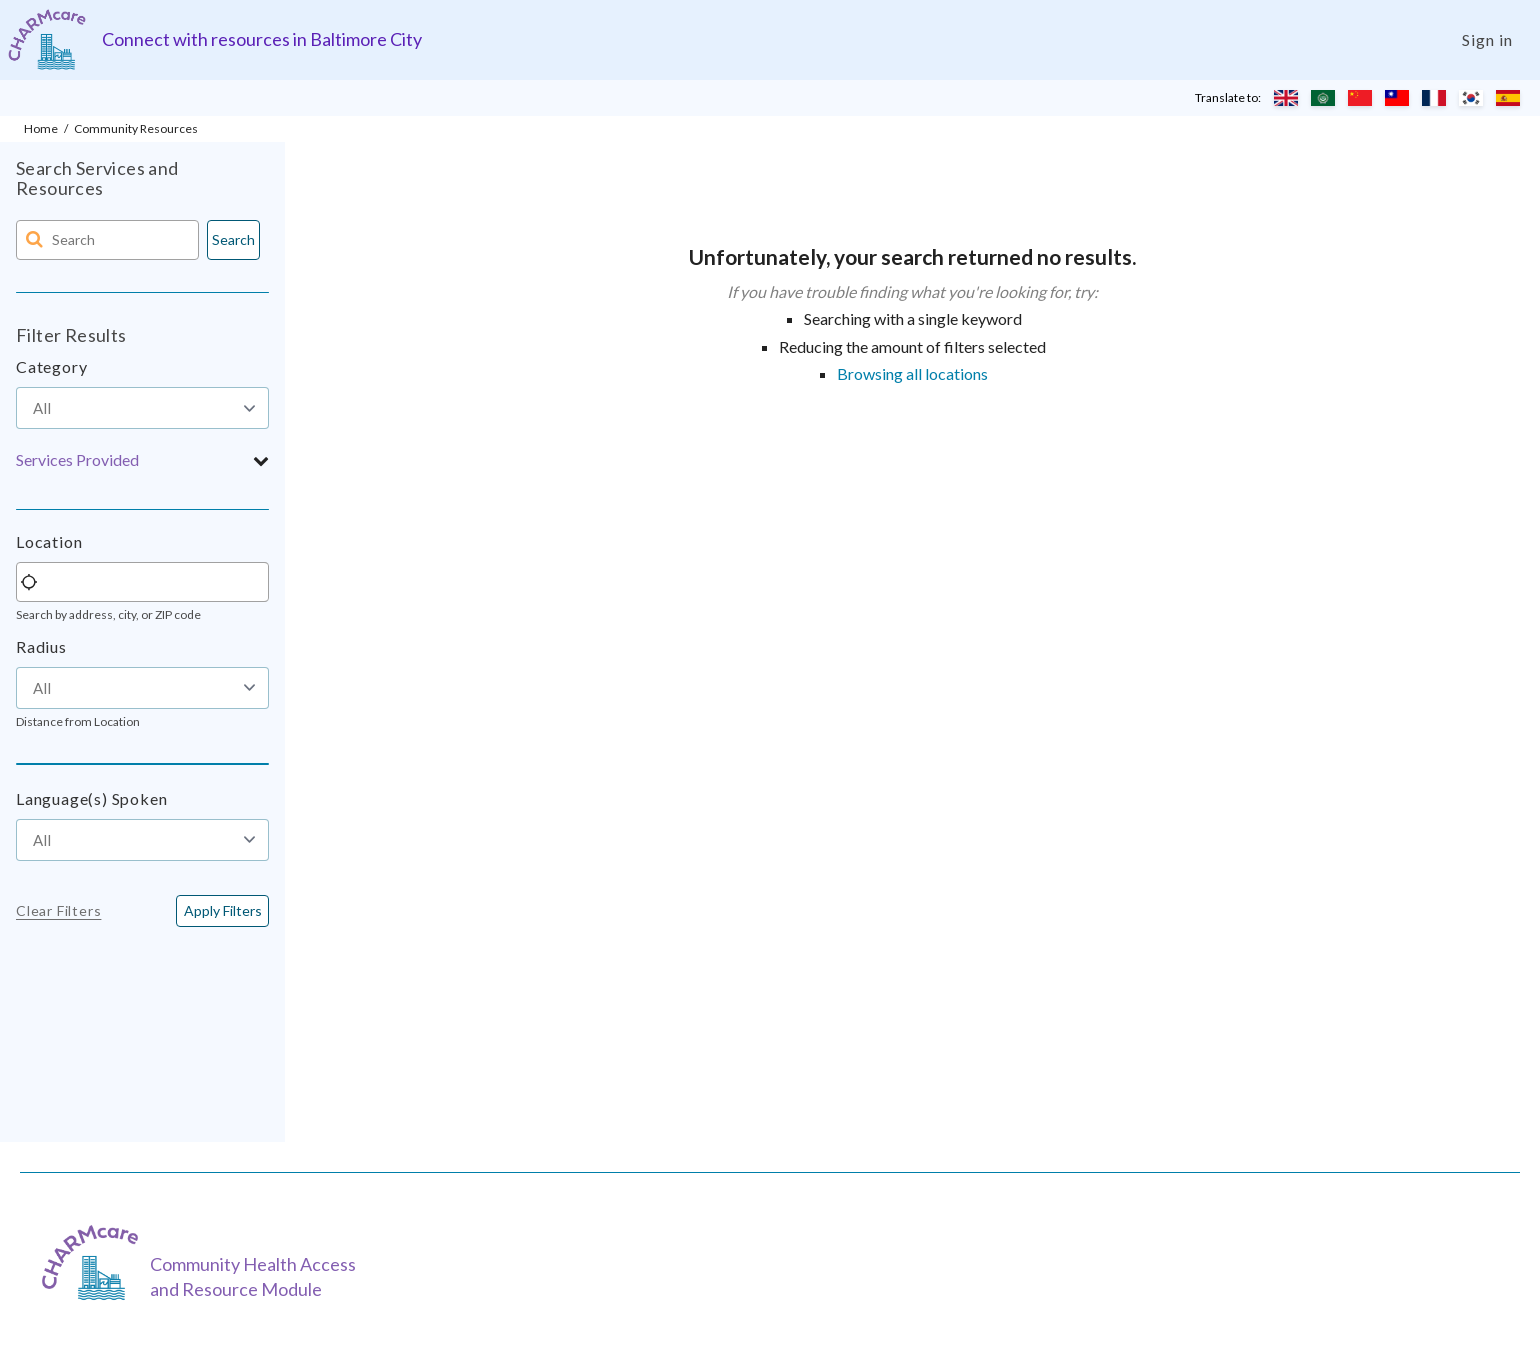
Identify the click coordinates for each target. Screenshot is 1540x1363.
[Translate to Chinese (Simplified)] (1360, 98)
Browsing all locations (912, 373)
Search (233, 239)
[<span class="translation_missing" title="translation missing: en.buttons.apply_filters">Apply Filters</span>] (222, 911)
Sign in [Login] (1487, 39)
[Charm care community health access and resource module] (47, 39)
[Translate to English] (1286, 98)
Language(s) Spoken (91, 798)
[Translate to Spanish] (1508, 98)
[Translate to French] (1434, 98)
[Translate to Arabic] (1323, 98)
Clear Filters (58, 911)
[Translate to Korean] (1471, 98)
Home (41, 128)
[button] (142, 460)
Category (51, 366)
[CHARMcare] (95, 1262)
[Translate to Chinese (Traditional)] (1397, 98)
